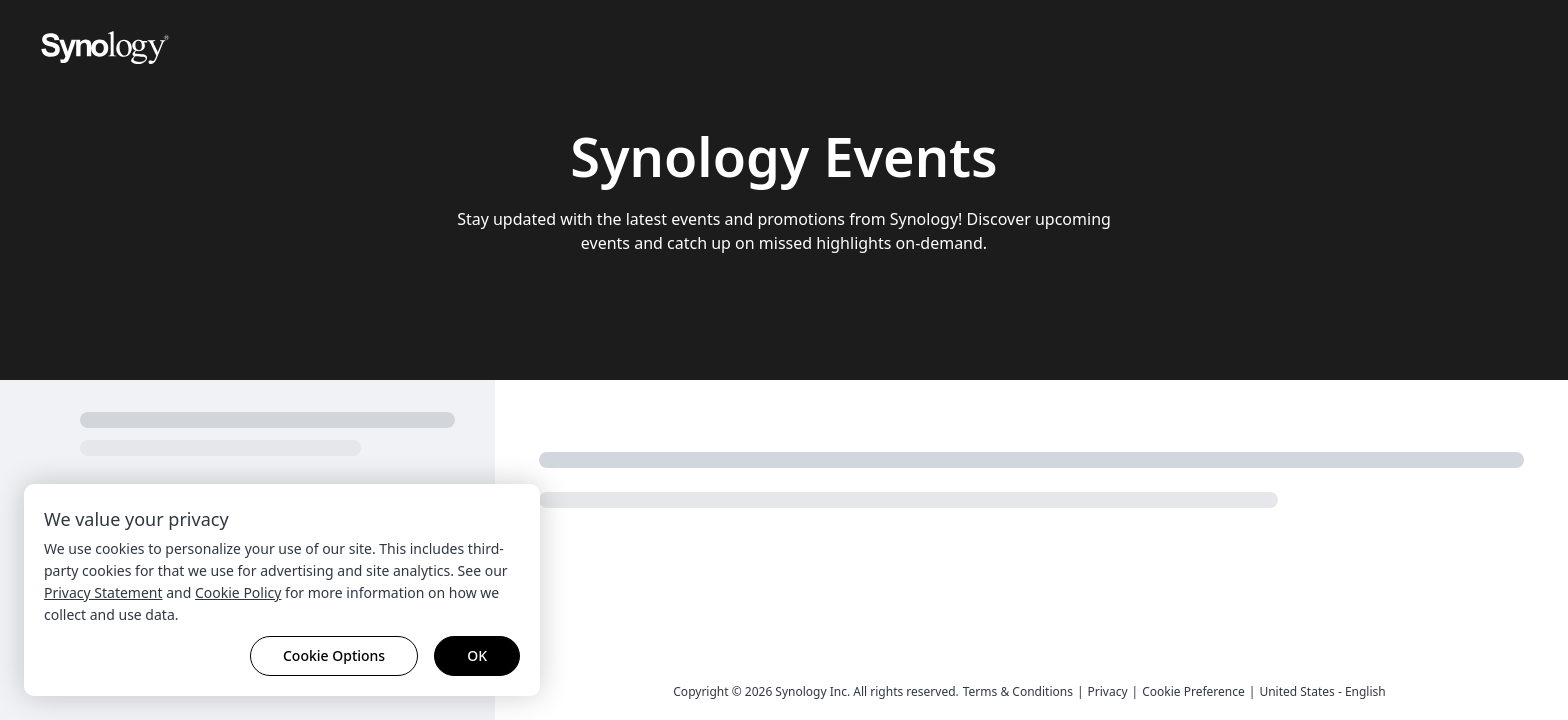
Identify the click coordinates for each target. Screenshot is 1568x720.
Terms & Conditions (1018, 691)
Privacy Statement (103, 592)
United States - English (1322, 691)
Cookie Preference (1193, 691)
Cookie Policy (238, 592)
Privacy (1108, 691)
